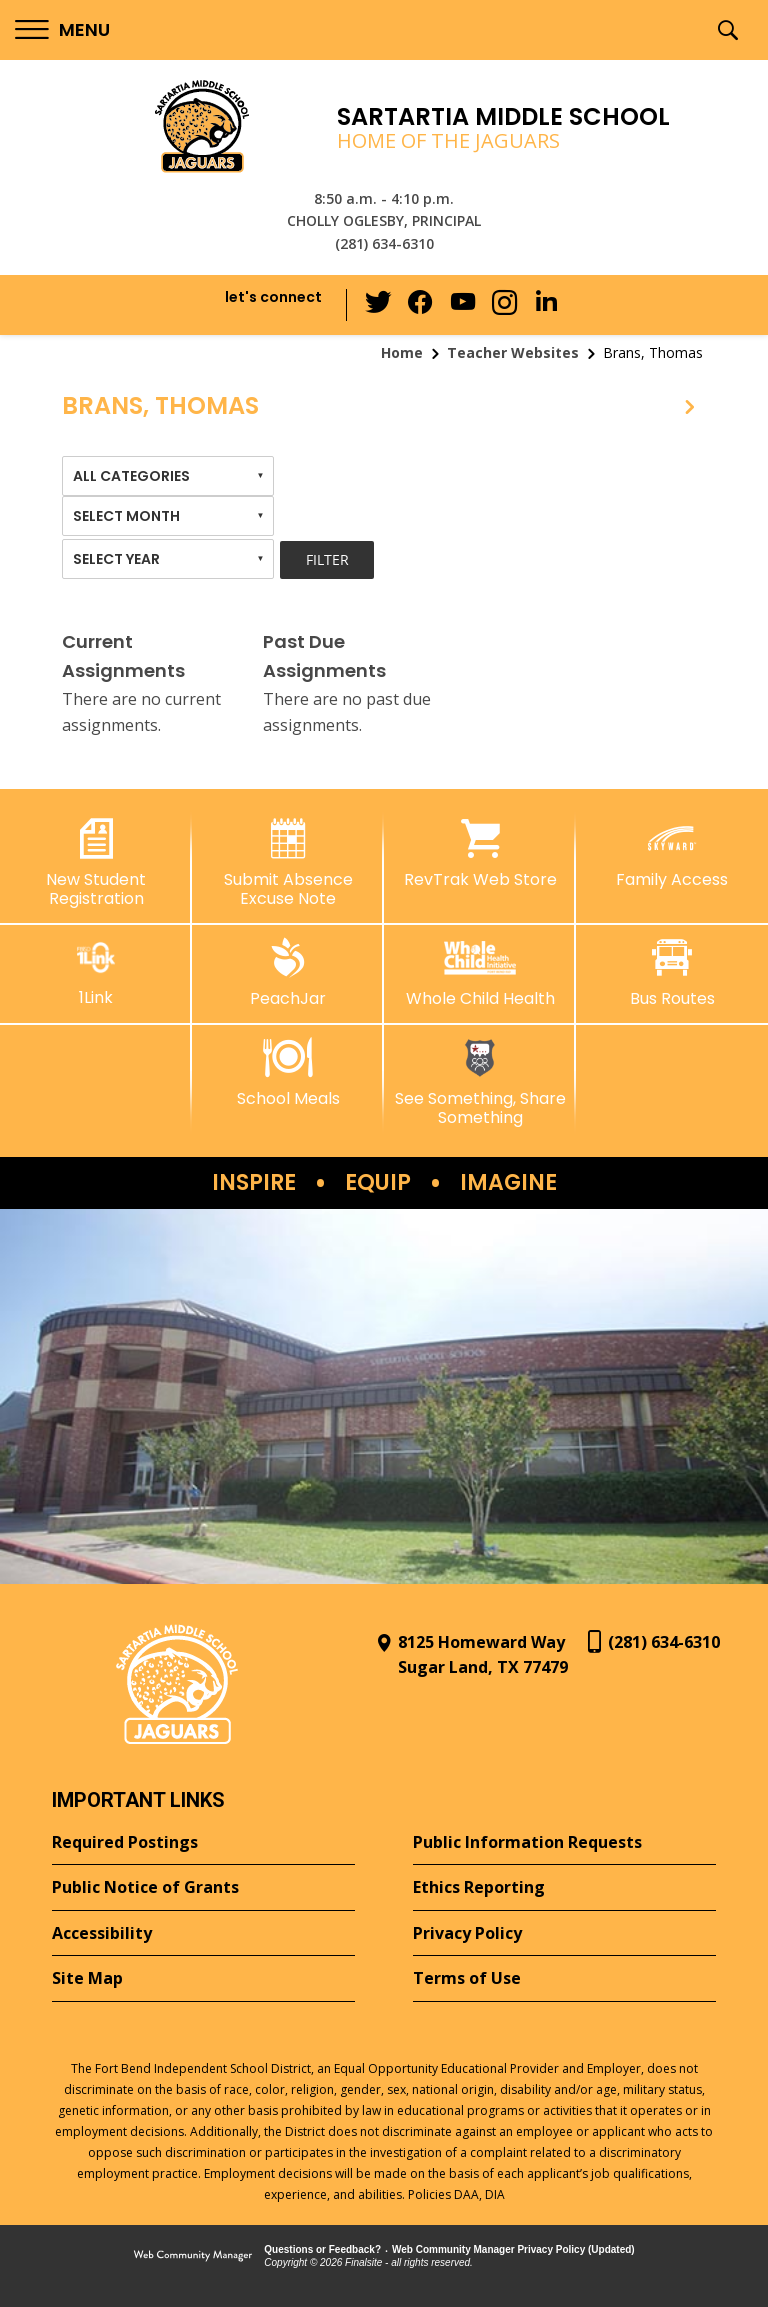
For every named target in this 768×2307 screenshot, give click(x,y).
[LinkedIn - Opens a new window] (543, 303)
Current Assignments (123, 656)
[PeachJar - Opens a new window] (288, 973)
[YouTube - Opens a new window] (463, 304)
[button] (62, 30)
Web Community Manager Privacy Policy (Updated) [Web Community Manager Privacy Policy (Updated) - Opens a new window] (513, 2249)
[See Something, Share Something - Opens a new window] (480, 1082)
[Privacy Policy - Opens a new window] (564, 1934)
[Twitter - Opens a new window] (383, 304)
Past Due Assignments (324, 656)
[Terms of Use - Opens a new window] (564, 1979)
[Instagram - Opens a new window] (503, 305)
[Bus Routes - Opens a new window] (672, 973)
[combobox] (168, 476)
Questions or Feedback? (322, 2249)
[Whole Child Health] (480, 973)
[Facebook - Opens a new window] (423, 305)
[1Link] (96, 972)
